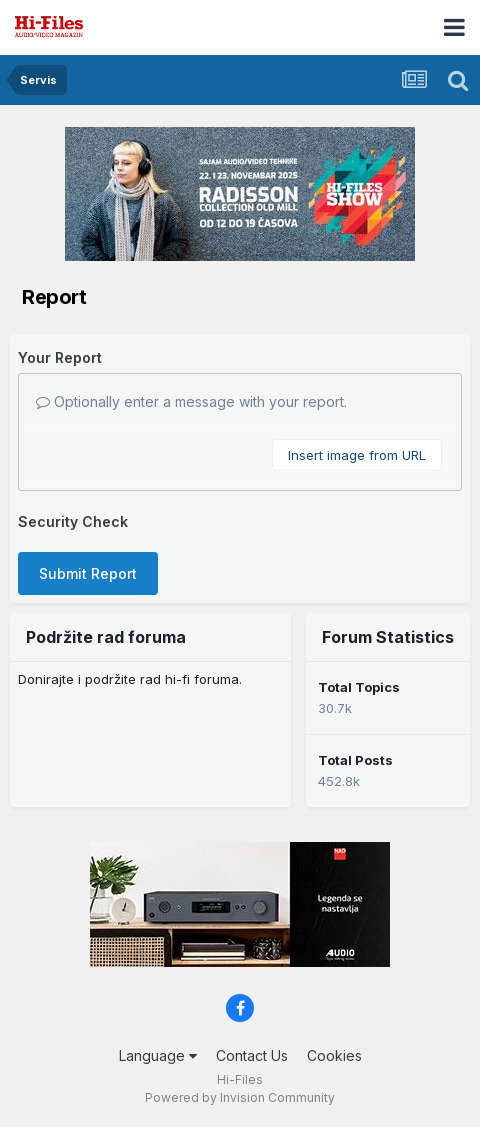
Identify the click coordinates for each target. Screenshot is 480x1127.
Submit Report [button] (88, 573)
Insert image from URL (357, 455)
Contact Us (252, 1055)
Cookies (334, 1055)
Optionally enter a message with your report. (191, 401)
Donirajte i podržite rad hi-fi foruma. (130, 679)
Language (158, 1055)
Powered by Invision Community (240, 1097)
